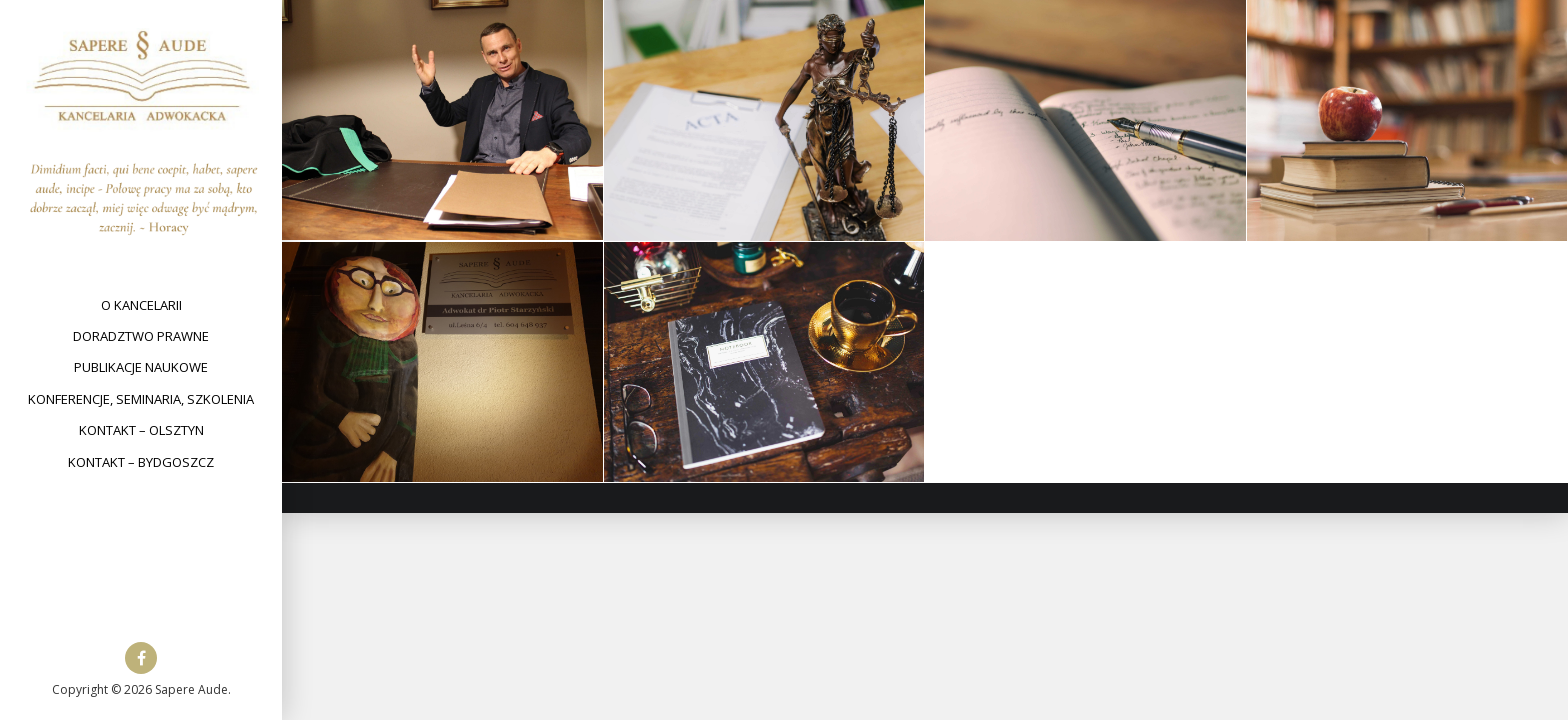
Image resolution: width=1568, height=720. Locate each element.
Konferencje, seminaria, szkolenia (141, 399)
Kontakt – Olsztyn (141, 430)
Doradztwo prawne (141, 336)
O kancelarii (141, 305)
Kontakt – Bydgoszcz (141, 462)
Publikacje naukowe (141, 367)
